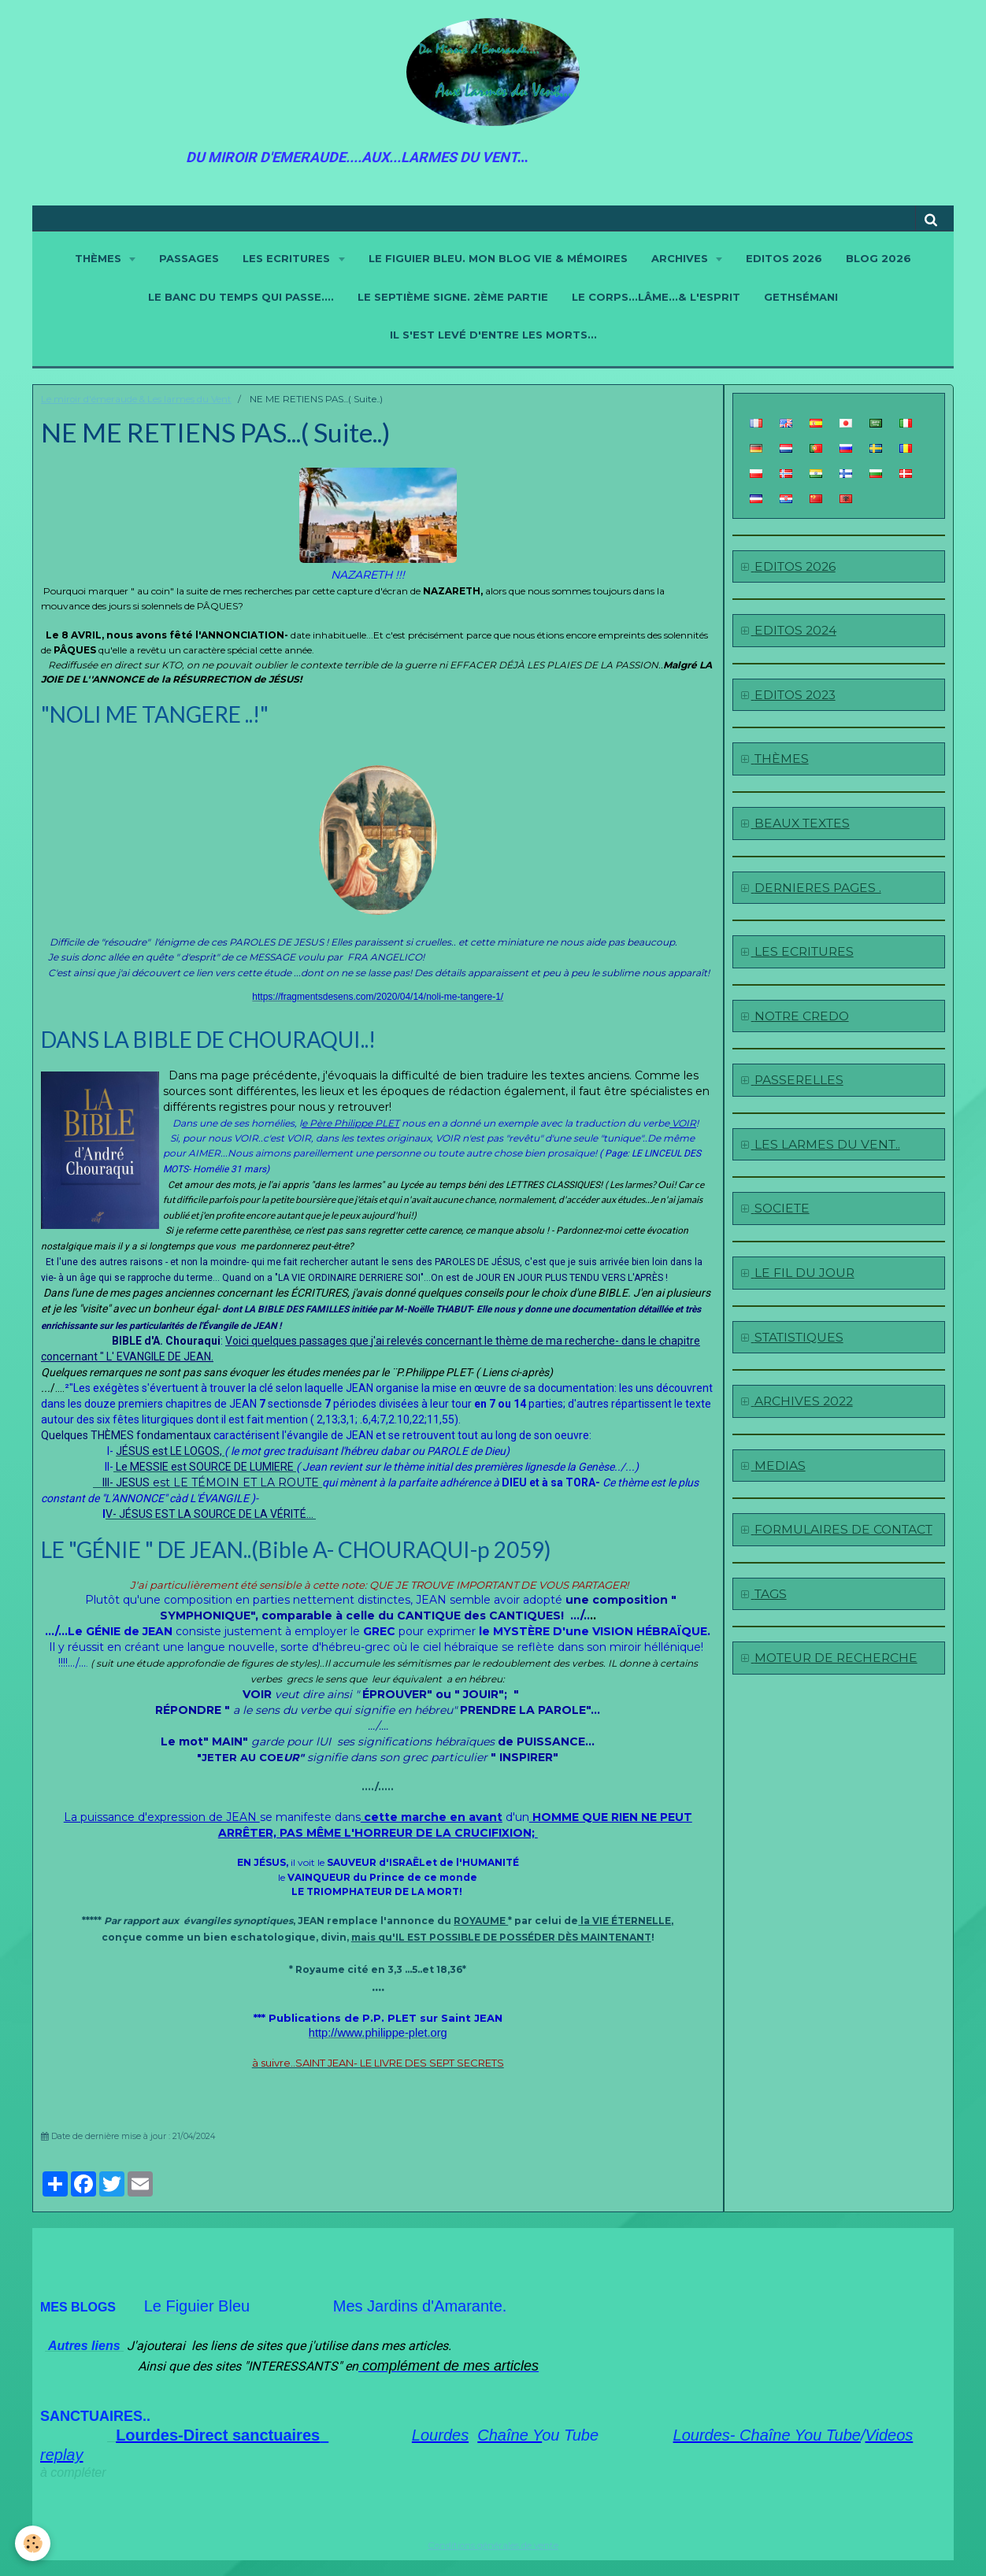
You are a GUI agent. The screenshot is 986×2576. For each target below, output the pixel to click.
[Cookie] (33, 2543)
